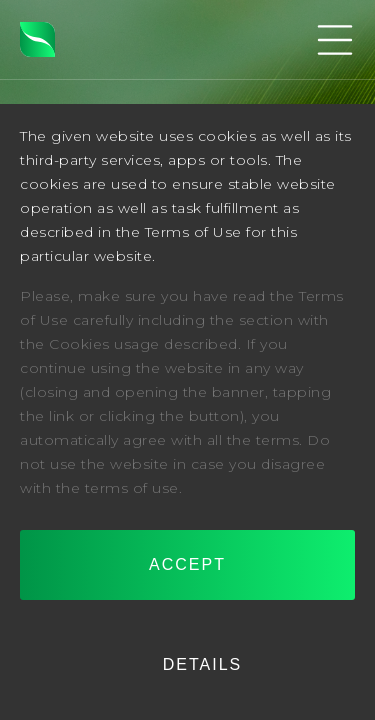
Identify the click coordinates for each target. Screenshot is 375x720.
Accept (187, 564)
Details (203, 664)
